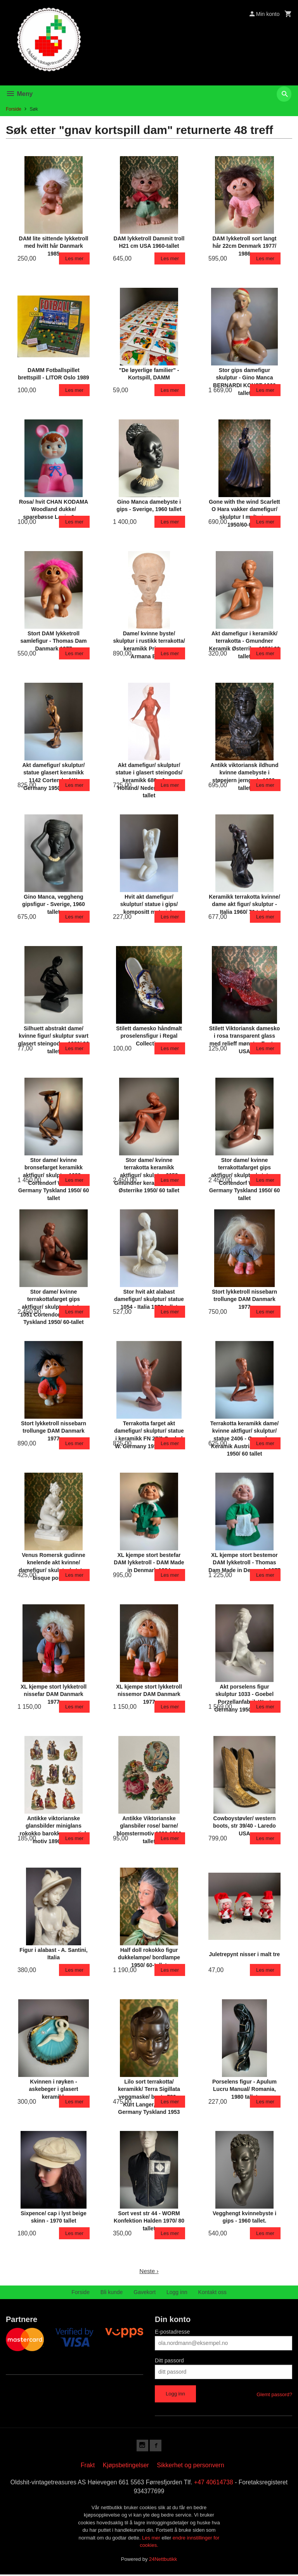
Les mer (152, 2539)
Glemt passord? (274, 2394)
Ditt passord (169, 2360)
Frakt (88, 2466)
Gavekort (144, 2292)
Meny (19, 93)
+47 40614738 (215, 2483)
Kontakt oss (212, 2292)
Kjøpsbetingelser (126, 2466)
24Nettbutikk (163, 2560)
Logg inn (176, 2292)
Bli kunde (111, 2292)
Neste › (149, 2271)
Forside (13, 109)
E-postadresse (172, 2332)
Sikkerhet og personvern (190, 2466)
